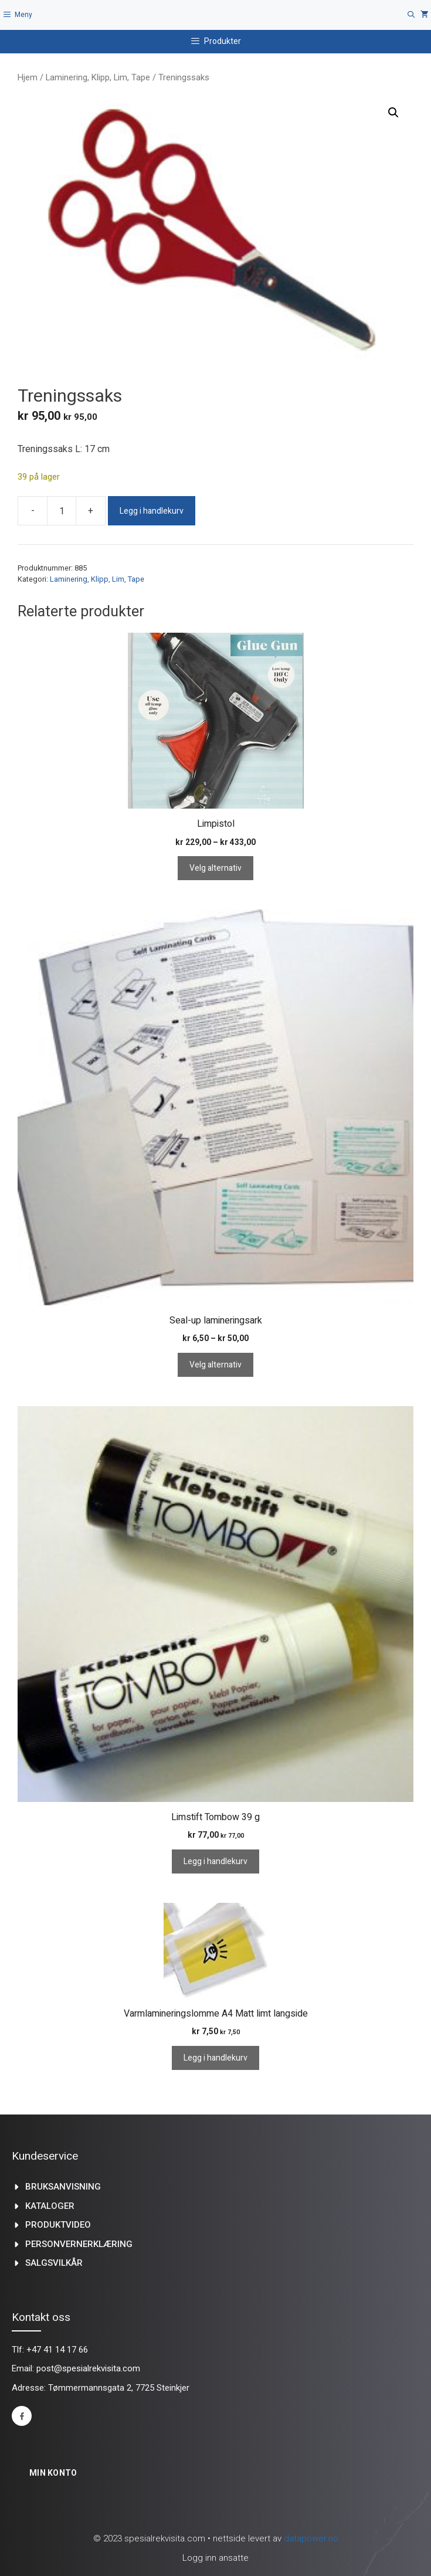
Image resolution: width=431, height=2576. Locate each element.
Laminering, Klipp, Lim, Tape (98, 77)
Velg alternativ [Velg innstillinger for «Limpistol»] (215, 868)
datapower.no (311, 2538)
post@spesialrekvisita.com (88, 2368)
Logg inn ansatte (215, 2558)
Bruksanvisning (63, 2186)
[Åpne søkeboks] (411, 15)
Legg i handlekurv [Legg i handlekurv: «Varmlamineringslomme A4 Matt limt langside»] (215, 2058)
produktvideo (58, 2224)
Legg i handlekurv (152, 511)
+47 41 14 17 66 (57, 2349)
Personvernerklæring (79, 2244)
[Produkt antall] (61, 510)
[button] (393, 112)
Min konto (53, 2472)
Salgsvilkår (54, 2263)
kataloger (49, 2206)
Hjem (28, 77)
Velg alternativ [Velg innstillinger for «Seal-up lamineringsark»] (215, 1365)
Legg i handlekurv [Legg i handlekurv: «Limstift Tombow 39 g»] (215, 1861)
